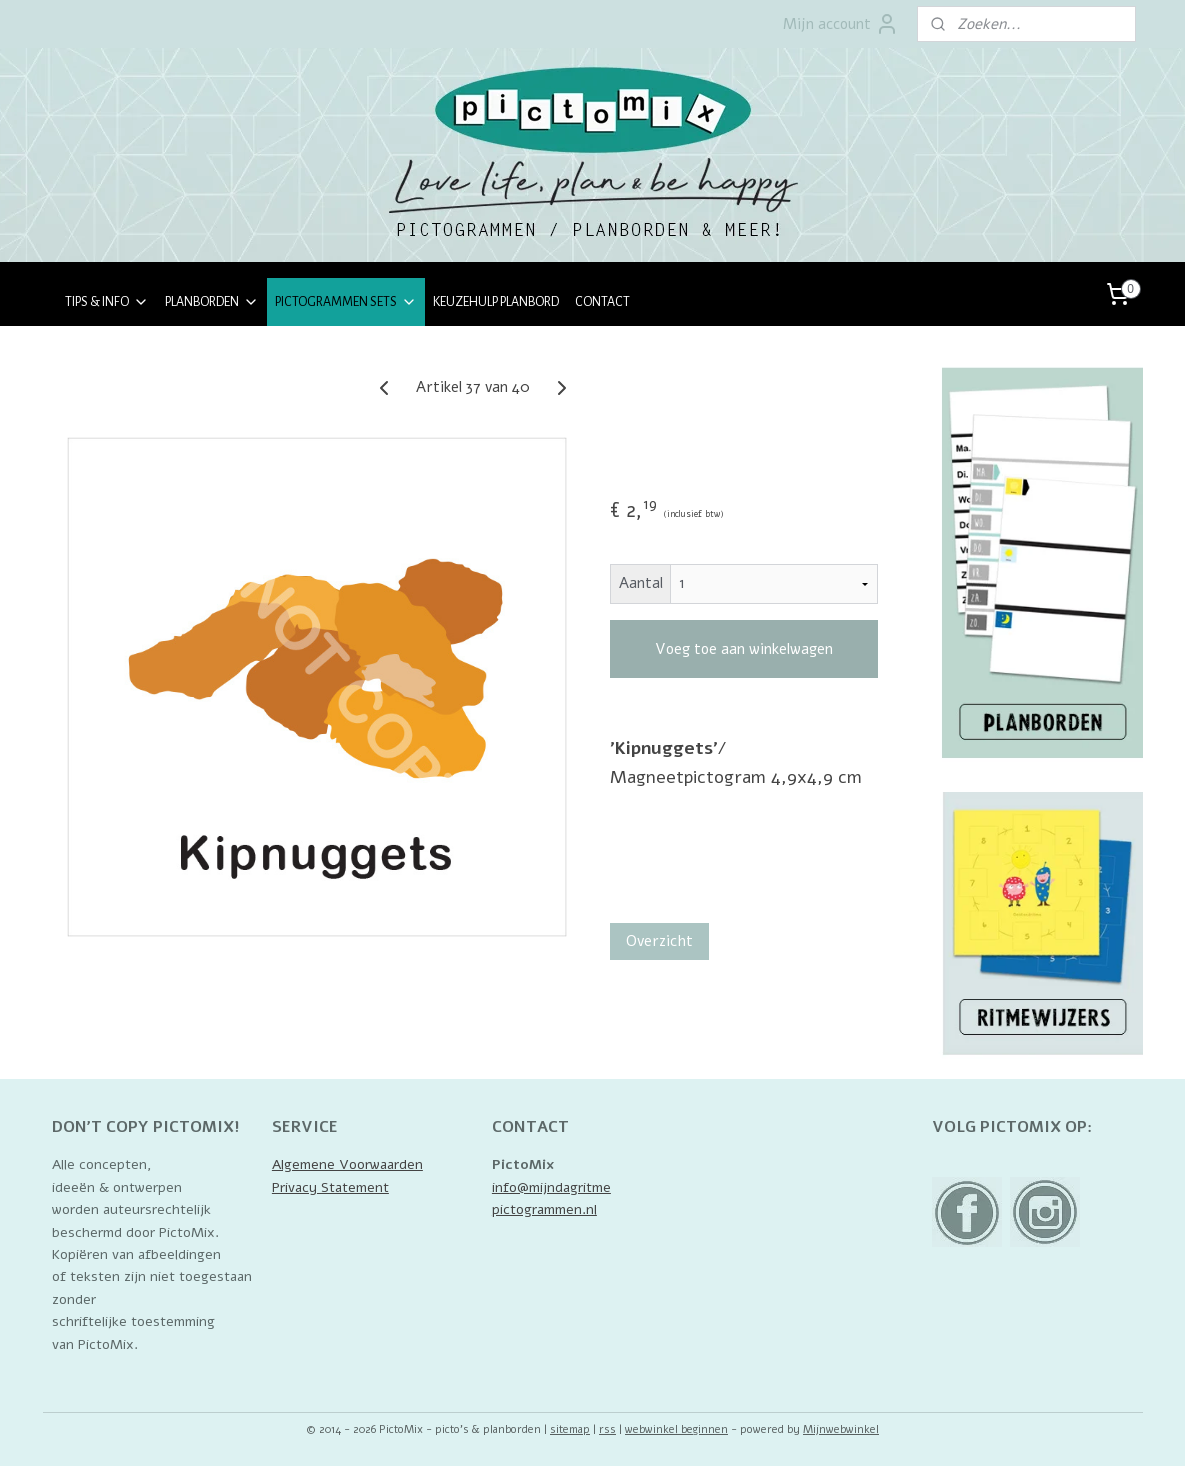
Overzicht (659, 941)
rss (607, 1429)
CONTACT (602, 302)
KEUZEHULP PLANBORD (496, 302)
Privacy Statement (330, 1187)
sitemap (570, 1429)
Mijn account (841, 24)
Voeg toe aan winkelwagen (744, 649)
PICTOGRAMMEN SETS (346, 302)
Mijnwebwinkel (841, 1429)
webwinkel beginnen (676, 1429)
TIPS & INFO (107, 302)
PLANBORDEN (212, 302)
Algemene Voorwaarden (347, 1164)
